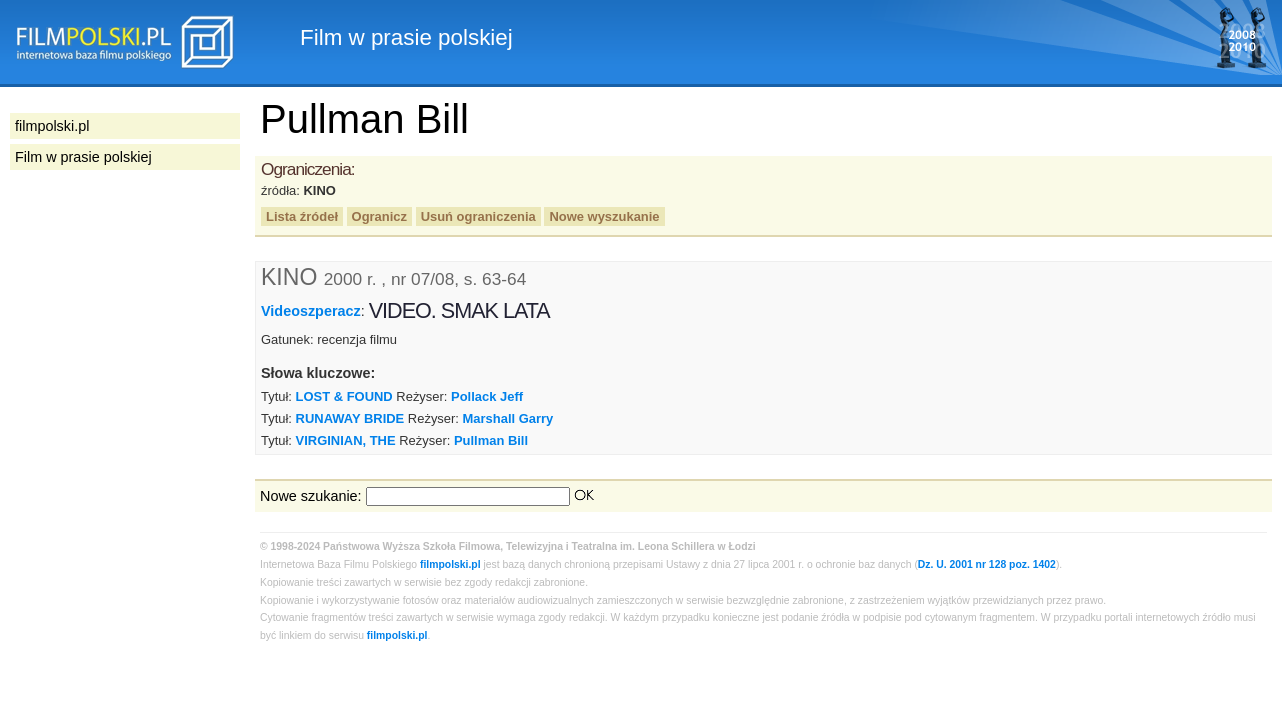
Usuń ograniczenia (478, 216)
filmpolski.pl (450, 564)
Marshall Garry (508, 418)
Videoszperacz (311, 311)
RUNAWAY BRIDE (350, 418)
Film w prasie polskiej (83, 157)
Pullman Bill (491, 440)
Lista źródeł (302, 216)
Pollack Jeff (487, 396)
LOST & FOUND (344, 396)
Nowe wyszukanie (604, 216)
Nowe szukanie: (311, 496)
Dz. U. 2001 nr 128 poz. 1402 (987, 564)
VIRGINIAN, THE (346, 440)
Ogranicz (379, 216)
